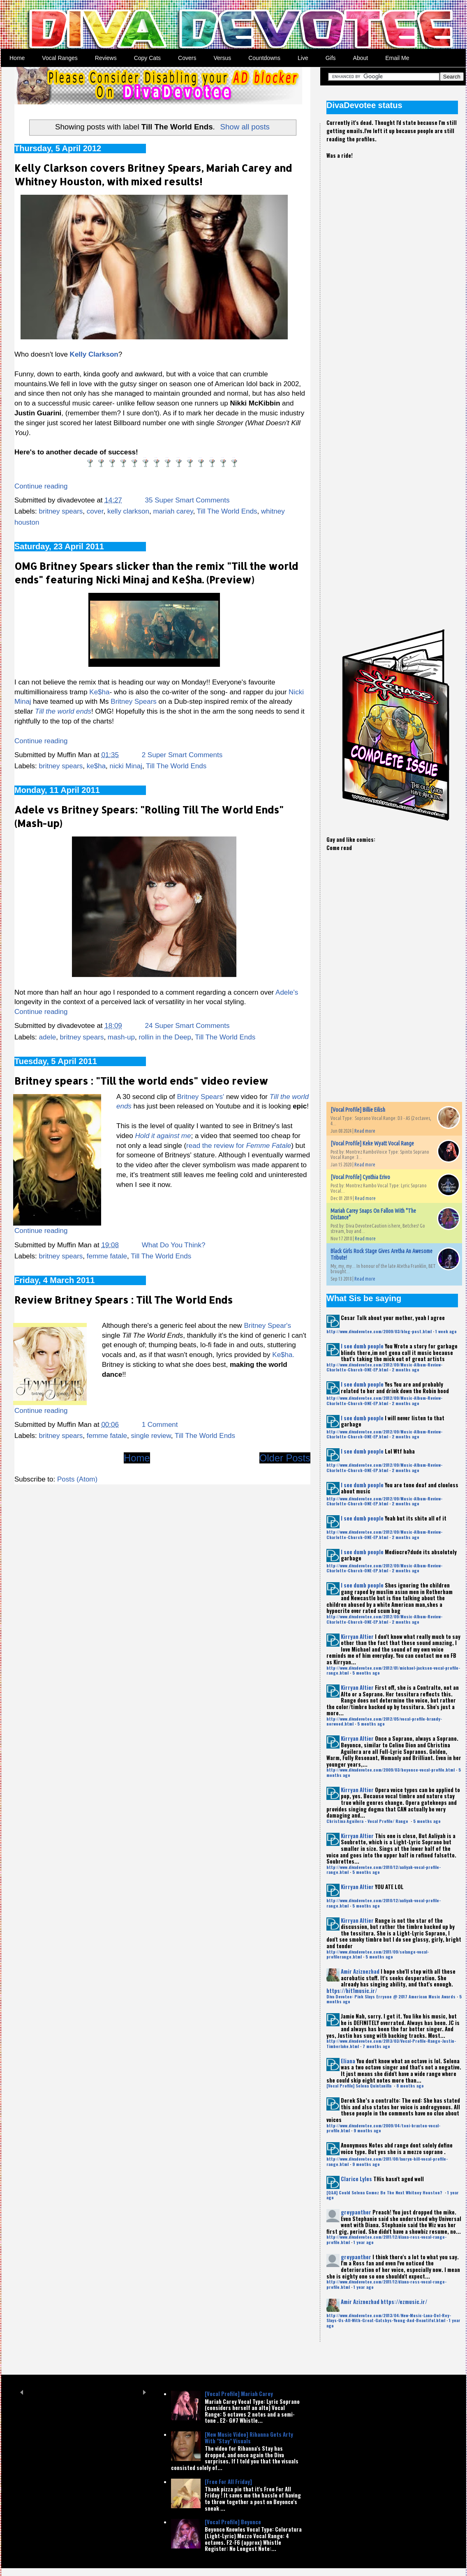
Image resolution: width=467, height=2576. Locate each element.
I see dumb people (362, 1346)
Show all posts (245, 126)
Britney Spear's (267, 1325)
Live (303, 58)
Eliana (348, 2061)
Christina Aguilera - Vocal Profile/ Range (367, 1821)
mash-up (121, 1037)
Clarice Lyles (356, 2179)
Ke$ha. (283, 1355)
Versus (222, 58)
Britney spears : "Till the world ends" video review (141, 1080)
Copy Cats (147, 58)
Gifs (331, 58)
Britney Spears (134, 701)
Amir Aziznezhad (360, 1971)
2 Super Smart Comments (182, 755)
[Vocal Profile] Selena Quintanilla (359, 2086)
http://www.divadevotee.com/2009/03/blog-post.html (379, 1331)
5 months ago (366, 1673)
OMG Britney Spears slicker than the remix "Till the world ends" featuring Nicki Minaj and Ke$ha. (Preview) (156, 573)
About (360, 58)
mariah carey (173, 511)
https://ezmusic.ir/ (404, 2301)
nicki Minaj (126, 766)
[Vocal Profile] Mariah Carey (239, 2393)
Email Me (397, 58)
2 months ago (405, 1369)
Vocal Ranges (59, 58)
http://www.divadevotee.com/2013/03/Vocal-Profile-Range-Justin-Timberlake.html (391, 2043)
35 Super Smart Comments (187, 500)
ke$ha (96, 766)
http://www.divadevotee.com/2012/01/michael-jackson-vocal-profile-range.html (393, 1670)
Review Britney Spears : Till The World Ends (123, 1299)
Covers (187, 58)
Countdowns (264, 58)
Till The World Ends (227, 511)
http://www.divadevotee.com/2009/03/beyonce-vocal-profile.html (390, 1770)
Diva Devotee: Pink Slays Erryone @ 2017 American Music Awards (390, 1996)
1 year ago (364, 2242)
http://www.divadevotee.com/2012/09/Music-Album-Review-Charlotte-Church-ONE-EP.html (384, 1367)
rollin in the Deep (165, 1037)
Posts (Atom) (77, 1479)
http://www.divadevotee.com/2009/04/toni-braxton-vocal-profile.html (383, 2128)
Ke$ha (99, 692)
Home (17, 58)
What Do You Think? (174, 1245)
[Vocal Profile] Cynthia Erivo (360, 1177)
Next (144, 2392)
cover (95, 511)
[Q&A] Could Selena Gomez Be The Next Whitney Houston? (385, 2192)
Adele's (286, 992)
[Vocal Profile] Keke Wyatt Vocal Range (372, 1143)
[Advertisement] (355, 307)
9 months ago (367, 2130)
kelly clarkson (128, 511)
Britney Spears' (200, 1097)
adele (47, 1037)
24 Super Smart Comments (187, 1026)
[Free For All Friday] (228, 2481)
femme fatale (107, 1256)
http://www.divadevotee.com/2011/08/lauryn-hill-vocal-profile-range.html (387, 2161)
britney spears (61, 511)
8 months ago (410, 2086)
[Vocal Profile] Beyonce (233, 2522)
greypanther (356, 2212)
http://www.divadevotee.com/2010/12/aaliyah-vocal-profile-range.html (383, 1869)
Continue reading (40, 486)
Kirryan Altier (357, 1636)
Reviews (106, 58)
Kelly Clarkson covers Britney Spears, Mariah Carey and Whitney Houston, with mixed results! (153, 174)
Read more (364, 1131)
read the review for (238, 1146)
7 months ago (376, 2046)
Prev (21, 2392)
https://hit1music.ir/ (351, 1990)
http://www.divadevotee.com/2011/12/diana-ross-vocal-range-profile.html (386, 2239)
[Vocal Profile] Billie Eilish (358, 1109)
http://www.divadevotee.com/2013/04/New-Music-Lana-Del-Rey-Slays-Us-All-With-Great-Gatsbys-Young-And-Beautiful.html (388, 2317)
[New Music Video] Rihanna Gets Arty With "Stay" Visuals (249, 2437)
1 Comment (160, 1425)
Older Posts (284, 1457)
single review (151, 1436)
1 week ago (446, 1331)
